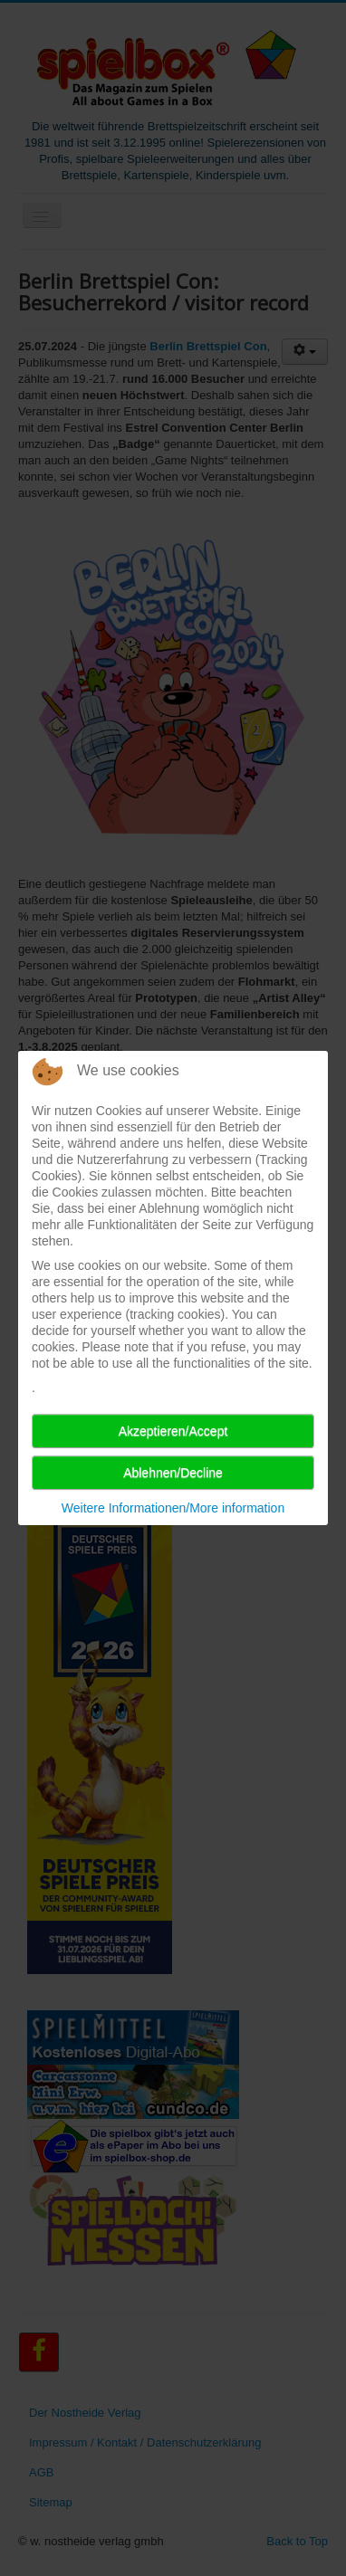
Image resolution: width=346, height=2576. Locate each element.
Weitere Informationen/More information (173, 1508)
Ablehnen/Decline (173, 1472)
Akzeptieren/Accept (173, 1431)
